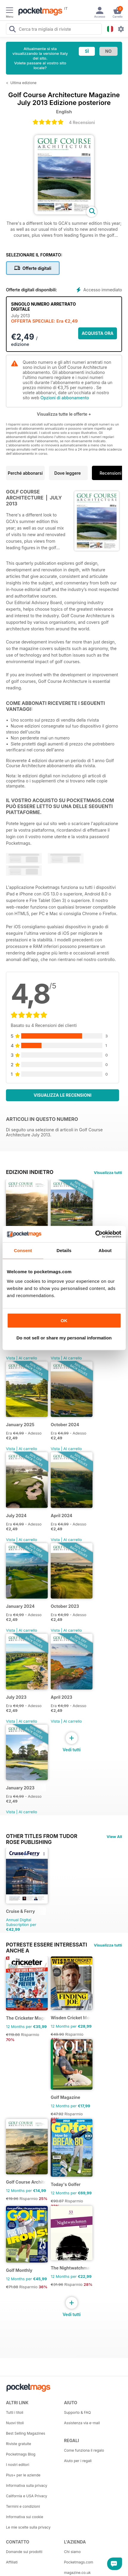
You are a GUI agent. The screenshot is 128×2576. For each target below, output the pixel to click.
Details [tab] (64, 1250)
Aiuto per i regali (78, 2461)
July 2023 (16, 1697)
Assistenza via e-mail (82, 2423)
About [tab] (105, 1250)
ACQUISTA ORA (98, 333)
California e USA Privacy (26, 2496)
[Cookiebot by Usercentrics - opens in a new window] (95, 1234)
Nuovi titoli (15, 2423)
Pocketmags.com (78, 2562)
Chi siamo (72, 2551)
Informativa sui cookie (24, 2517)
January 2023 (20, 1787)
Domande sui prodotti (24, 2551)
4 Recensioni (82, 122)
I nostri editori (17, 2464)
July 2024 (16, 1515)
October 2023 (65, 1606)
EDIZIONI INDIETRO (29, 1172)
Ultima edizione (23, 83)
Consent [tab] (23, 1250)
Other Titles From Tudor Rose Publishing (41, 1836)
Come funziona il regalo (84, 2450)
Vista (10, 1358)
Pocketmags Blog (21, 2454)
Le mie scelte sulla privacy (28, 2527)
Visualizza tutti (108, 1172)
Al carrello (27, 1358)
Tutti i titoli (14, 2412)
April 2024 (61, 1515)
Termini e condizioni (23, 2506)
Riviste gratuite (18, 2444)
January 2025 (20, 1424)
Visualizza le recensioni (63, 1095)
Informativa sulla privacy (26, 2485)
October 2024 (65, 1424)
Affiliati (12, 2562)
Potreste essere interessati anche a (46, 1945)
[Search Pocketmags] (12, 30)
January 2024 (20, 1606)
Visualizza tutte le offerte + (64, 414)
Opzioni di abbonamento (64, 397)
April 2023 (61, 1697)
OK (64, 1320)
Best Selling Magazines (25, 2433)
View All (114, 1836)
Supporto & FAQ (77, 2412)
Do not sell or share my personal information (64, 1337)
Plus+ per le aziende (23, 2475)
